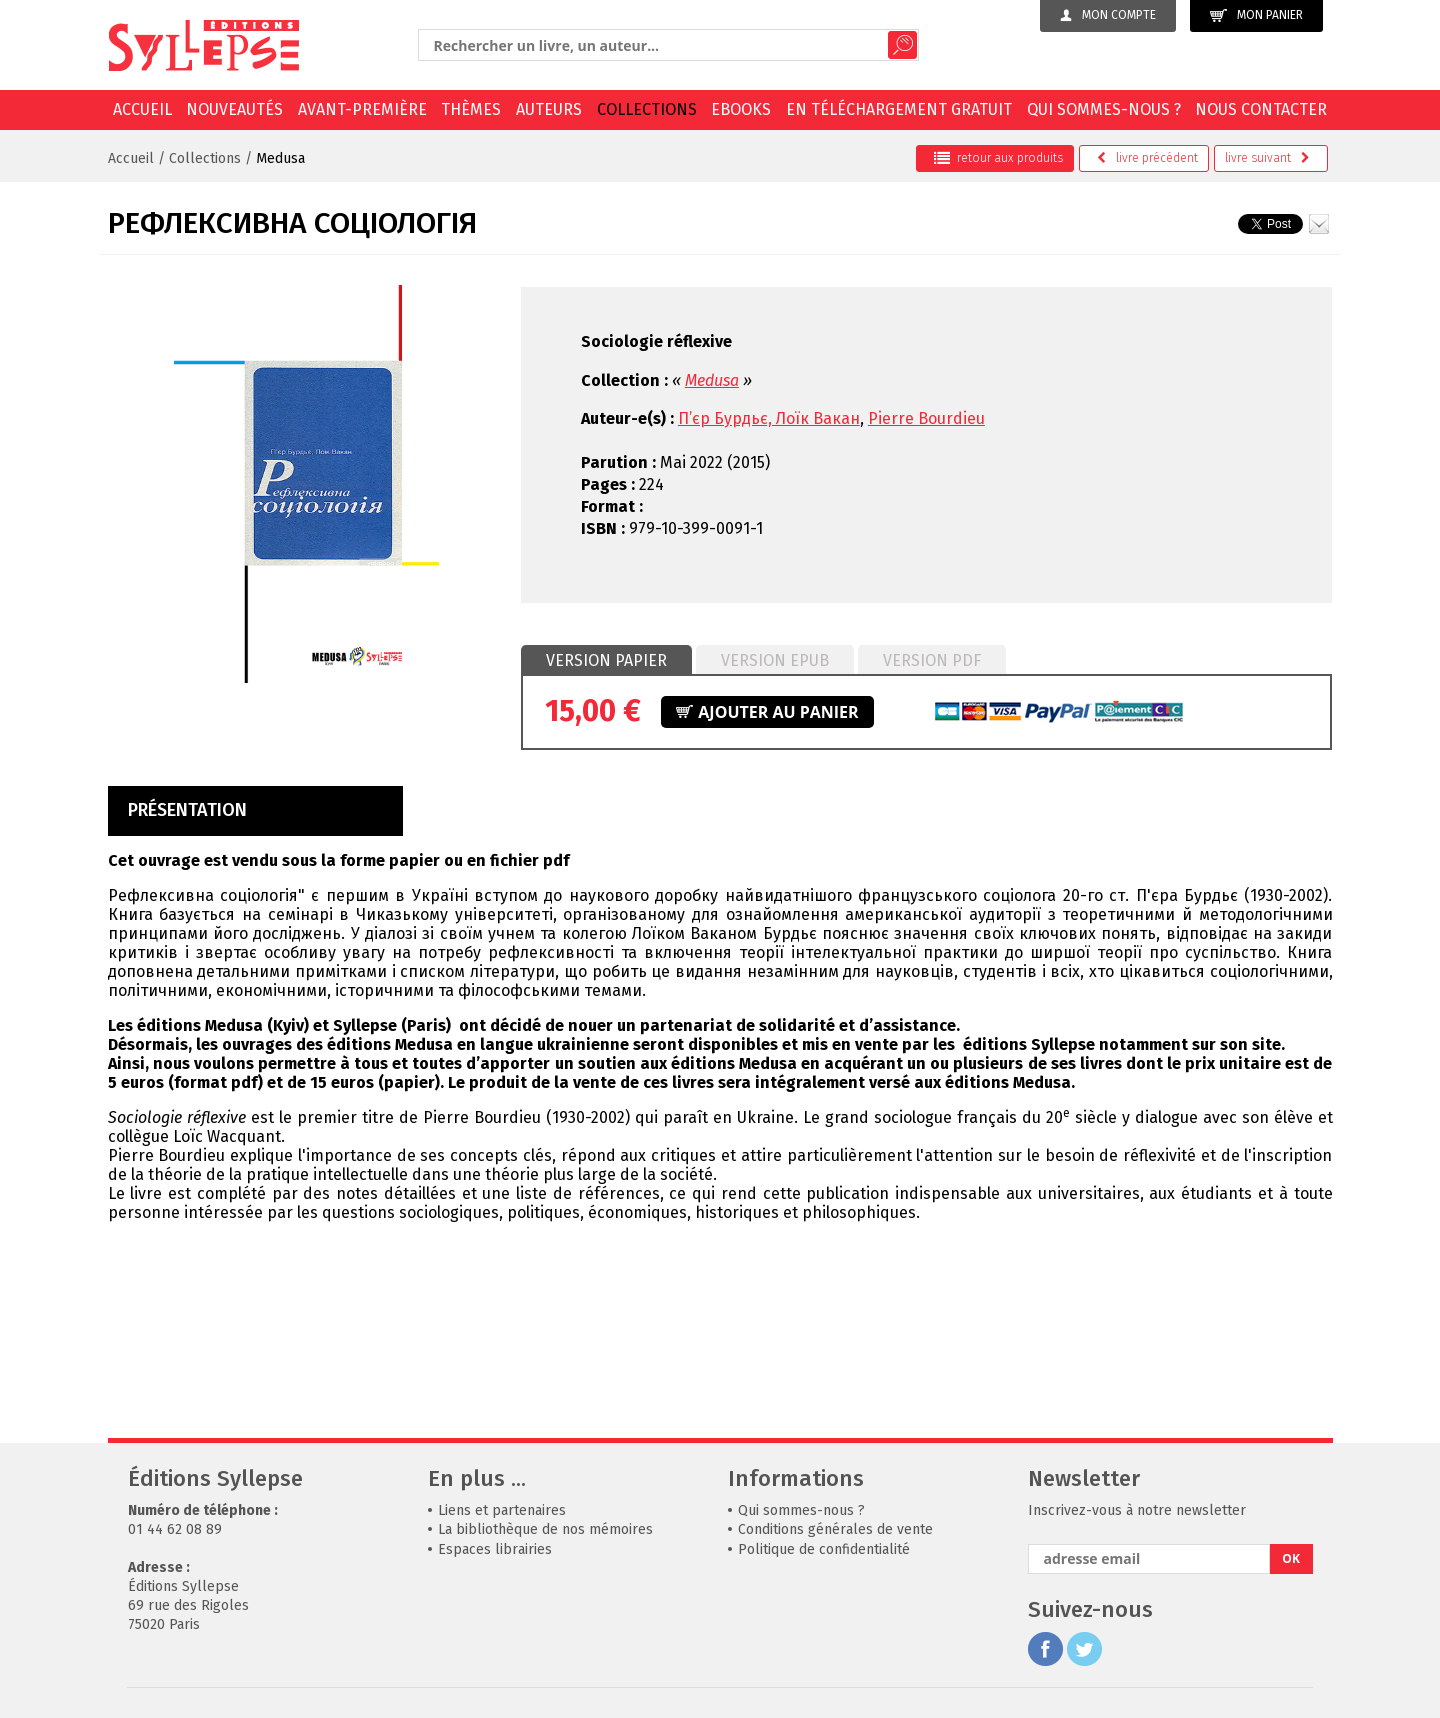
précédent (1147, 158)
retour (998, 158)
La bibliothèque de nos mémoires (545, 1529)
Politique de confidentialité (824, 1549)
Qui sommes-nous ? (1104, 109)
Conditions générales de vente (835, 1529)
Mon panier (1256, 15)
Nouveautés (234, 109)
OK (1291, 1558)
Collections (647, 109)
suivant (1267, 158)
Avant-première (362, 109)
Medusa (280, 158)
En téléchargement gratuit (899, 109)
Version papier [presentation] (606, 660)
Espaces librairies (495, 1549)
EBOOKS (741, 109)
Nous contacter (1261, 109)
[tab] (606, 661)
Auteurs (549, 109)
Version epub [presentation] (775, 660)
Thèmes (471, 109)
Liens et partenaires (502, 1510)
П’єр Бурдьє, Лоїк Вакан (769, 418)
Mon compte (1108, 15)
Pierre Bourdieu (926, 418)
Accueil (142, 109)
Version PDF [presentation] (932, 660)
